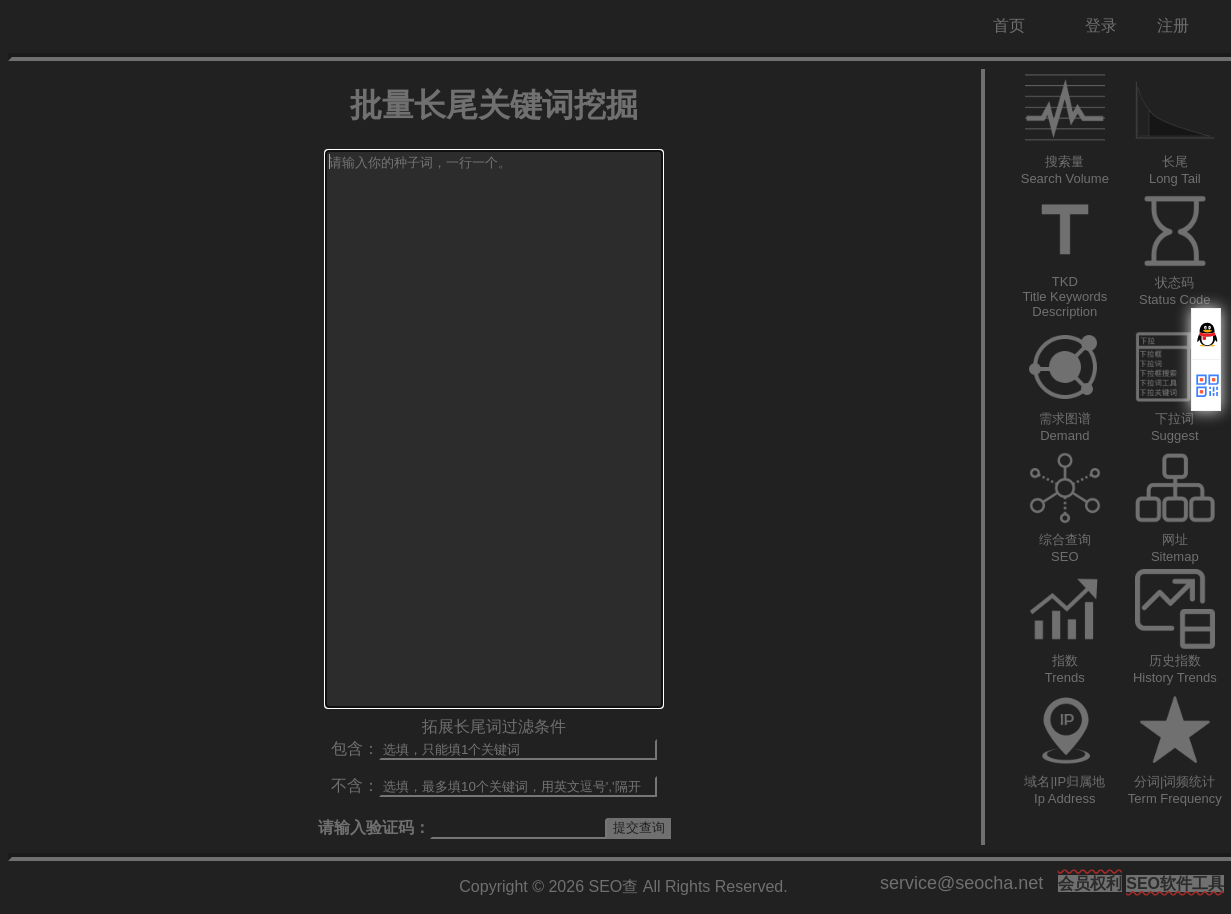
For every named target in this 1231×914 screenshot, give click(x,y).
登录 (1101, 25)
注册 (1173, 25)
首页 (1009, 25)
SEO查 (614, 886)
